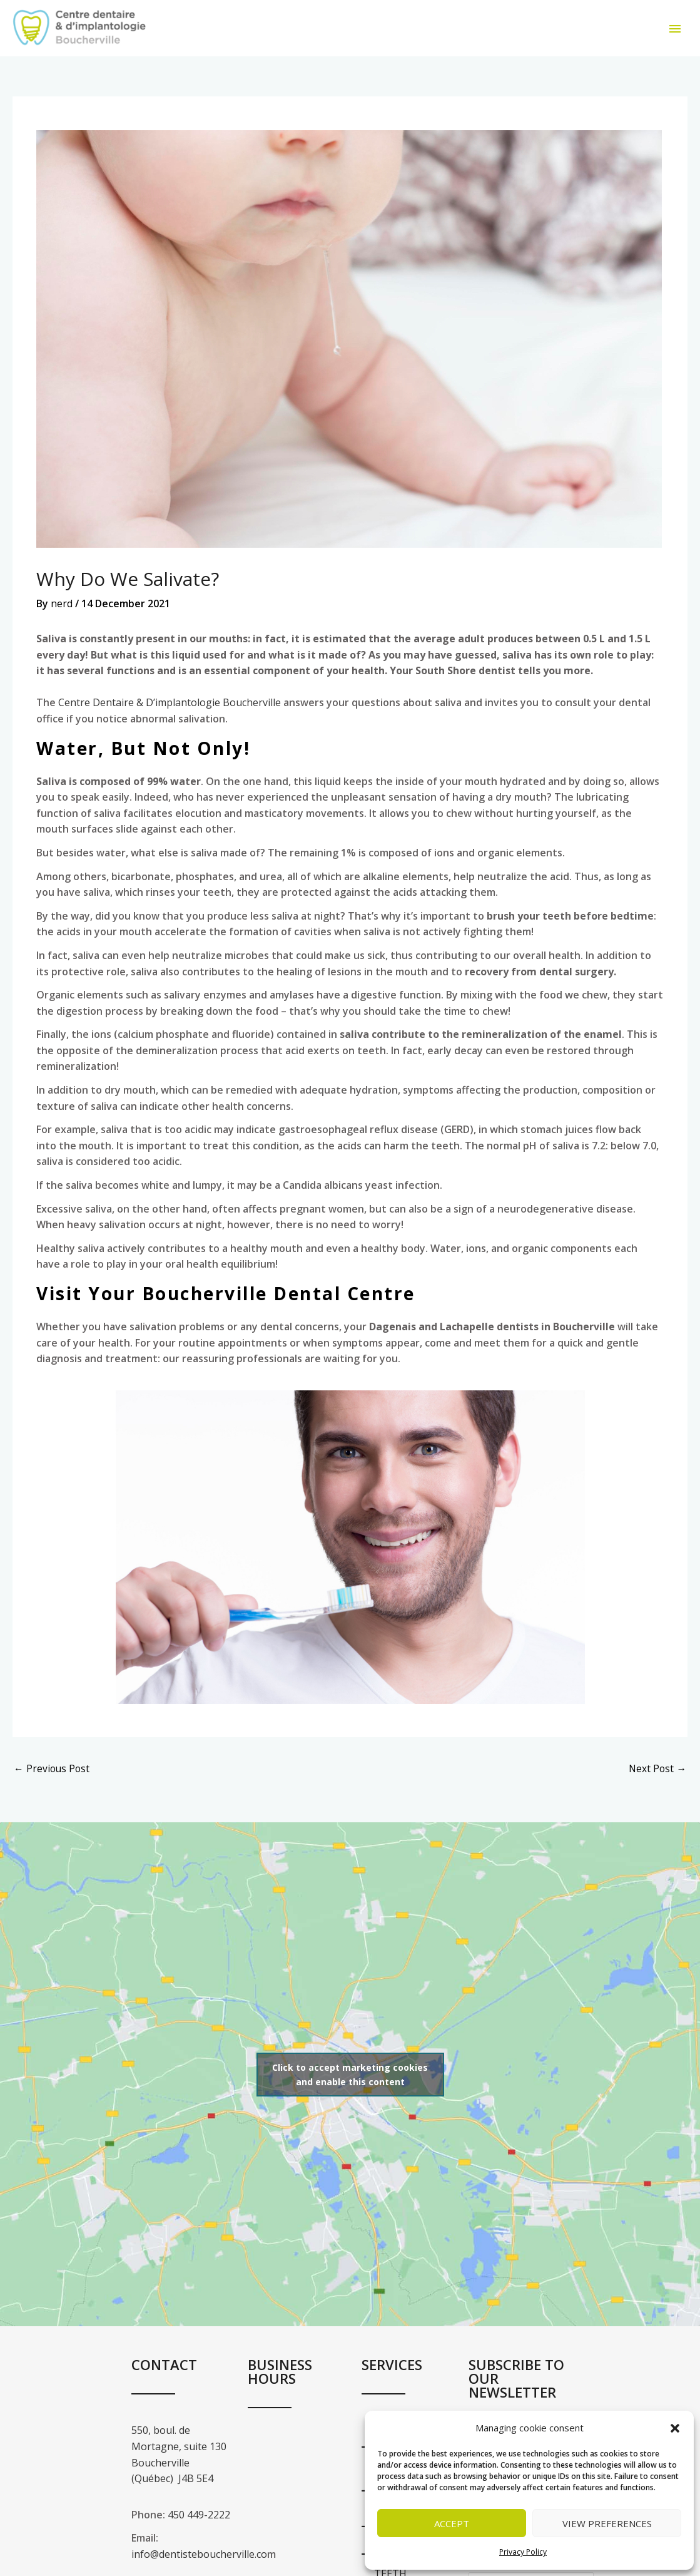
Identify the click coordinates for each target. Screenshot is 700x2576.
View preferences (607, 2523)
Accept (451, 2523)
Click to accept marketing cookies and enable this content (350, 2089)
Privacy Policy (523, 2552)
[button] (675, 2428)
